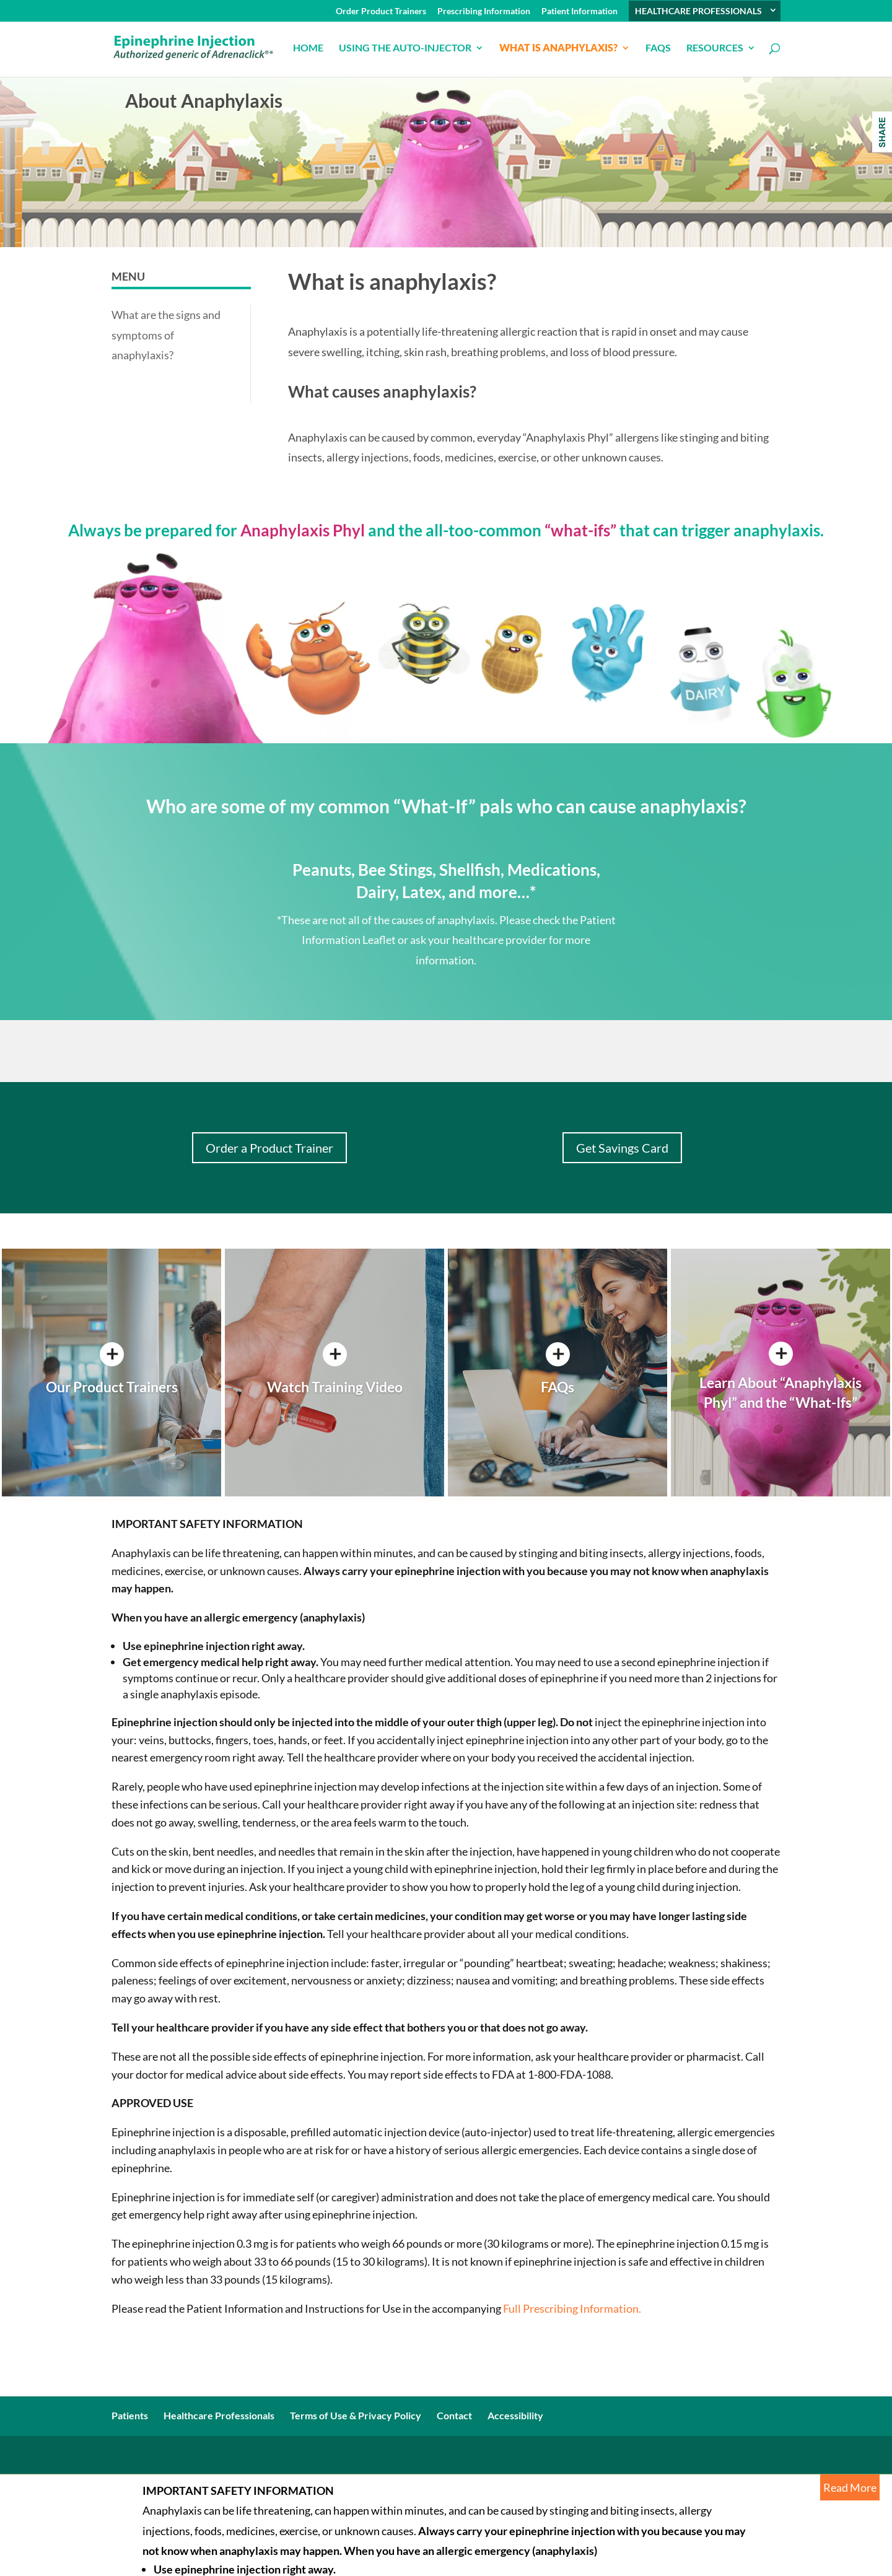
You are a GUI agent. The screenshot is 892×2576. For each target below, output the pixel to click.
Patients (130, 2415)
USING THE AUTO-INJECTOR (405, 48)
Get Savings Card (622, 1147)
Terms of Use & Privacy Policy (355, 2415)
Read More (850, 2487)
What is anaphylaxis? (558, 48)
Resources (714, 48)
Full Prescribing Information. (571, 2308)
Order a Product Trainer (269, 1147)
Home (308, 48)
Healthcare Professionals (219, 2415)
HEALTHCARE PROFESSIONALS (698, 11)
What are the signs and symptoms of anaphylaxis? (166, 335)
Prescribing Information (483, 11)
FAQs (658, 48)
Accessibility (515, 2415)
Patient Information (579, 11)
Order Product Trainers (381, 11)
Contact (454, 2415)
